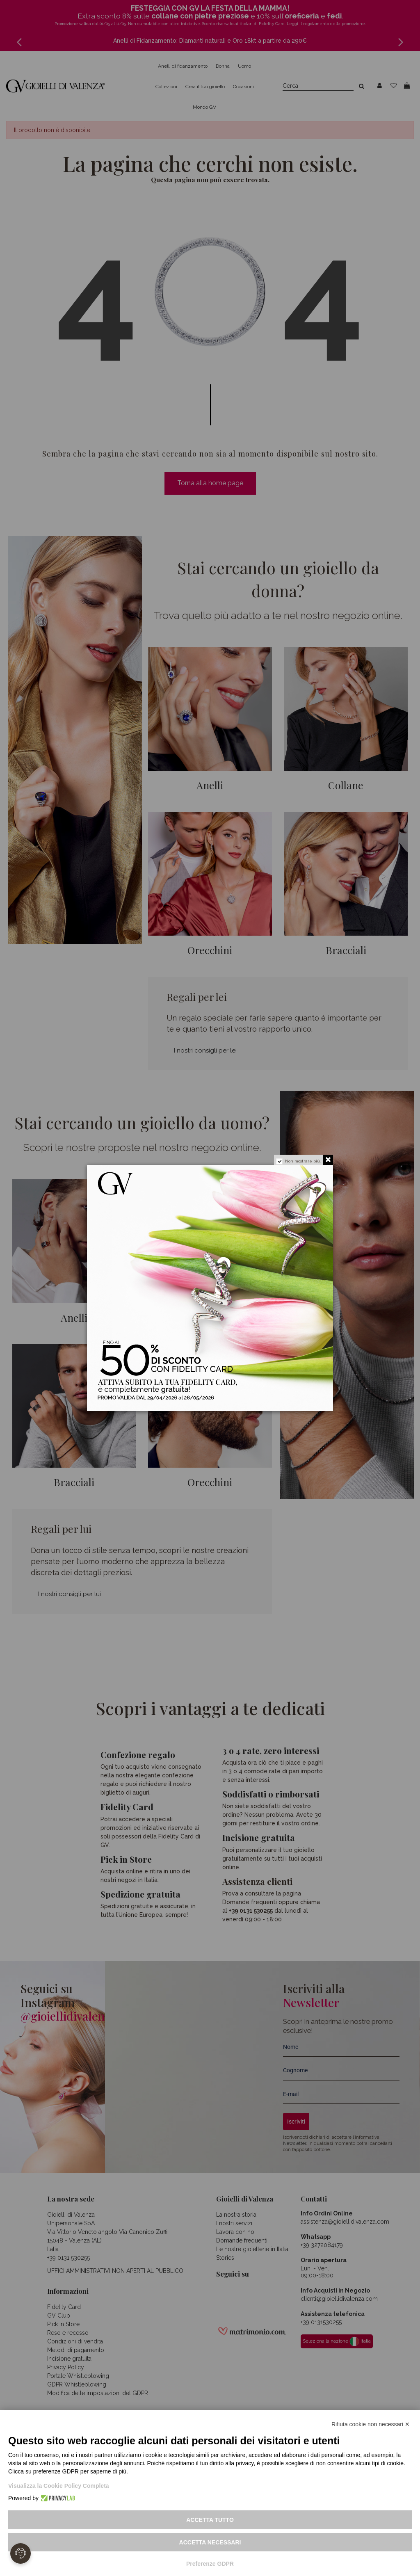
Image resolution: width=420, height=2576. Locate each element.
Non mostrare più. (303, 1161)
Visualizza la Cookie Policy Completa (58, 2485)
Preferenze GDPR (210, 2563)
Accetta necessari (210, 2542)
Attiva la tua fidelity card (244, 1388)
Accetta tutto (210, 2520)
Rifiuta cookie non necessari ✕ (370, 2424)
